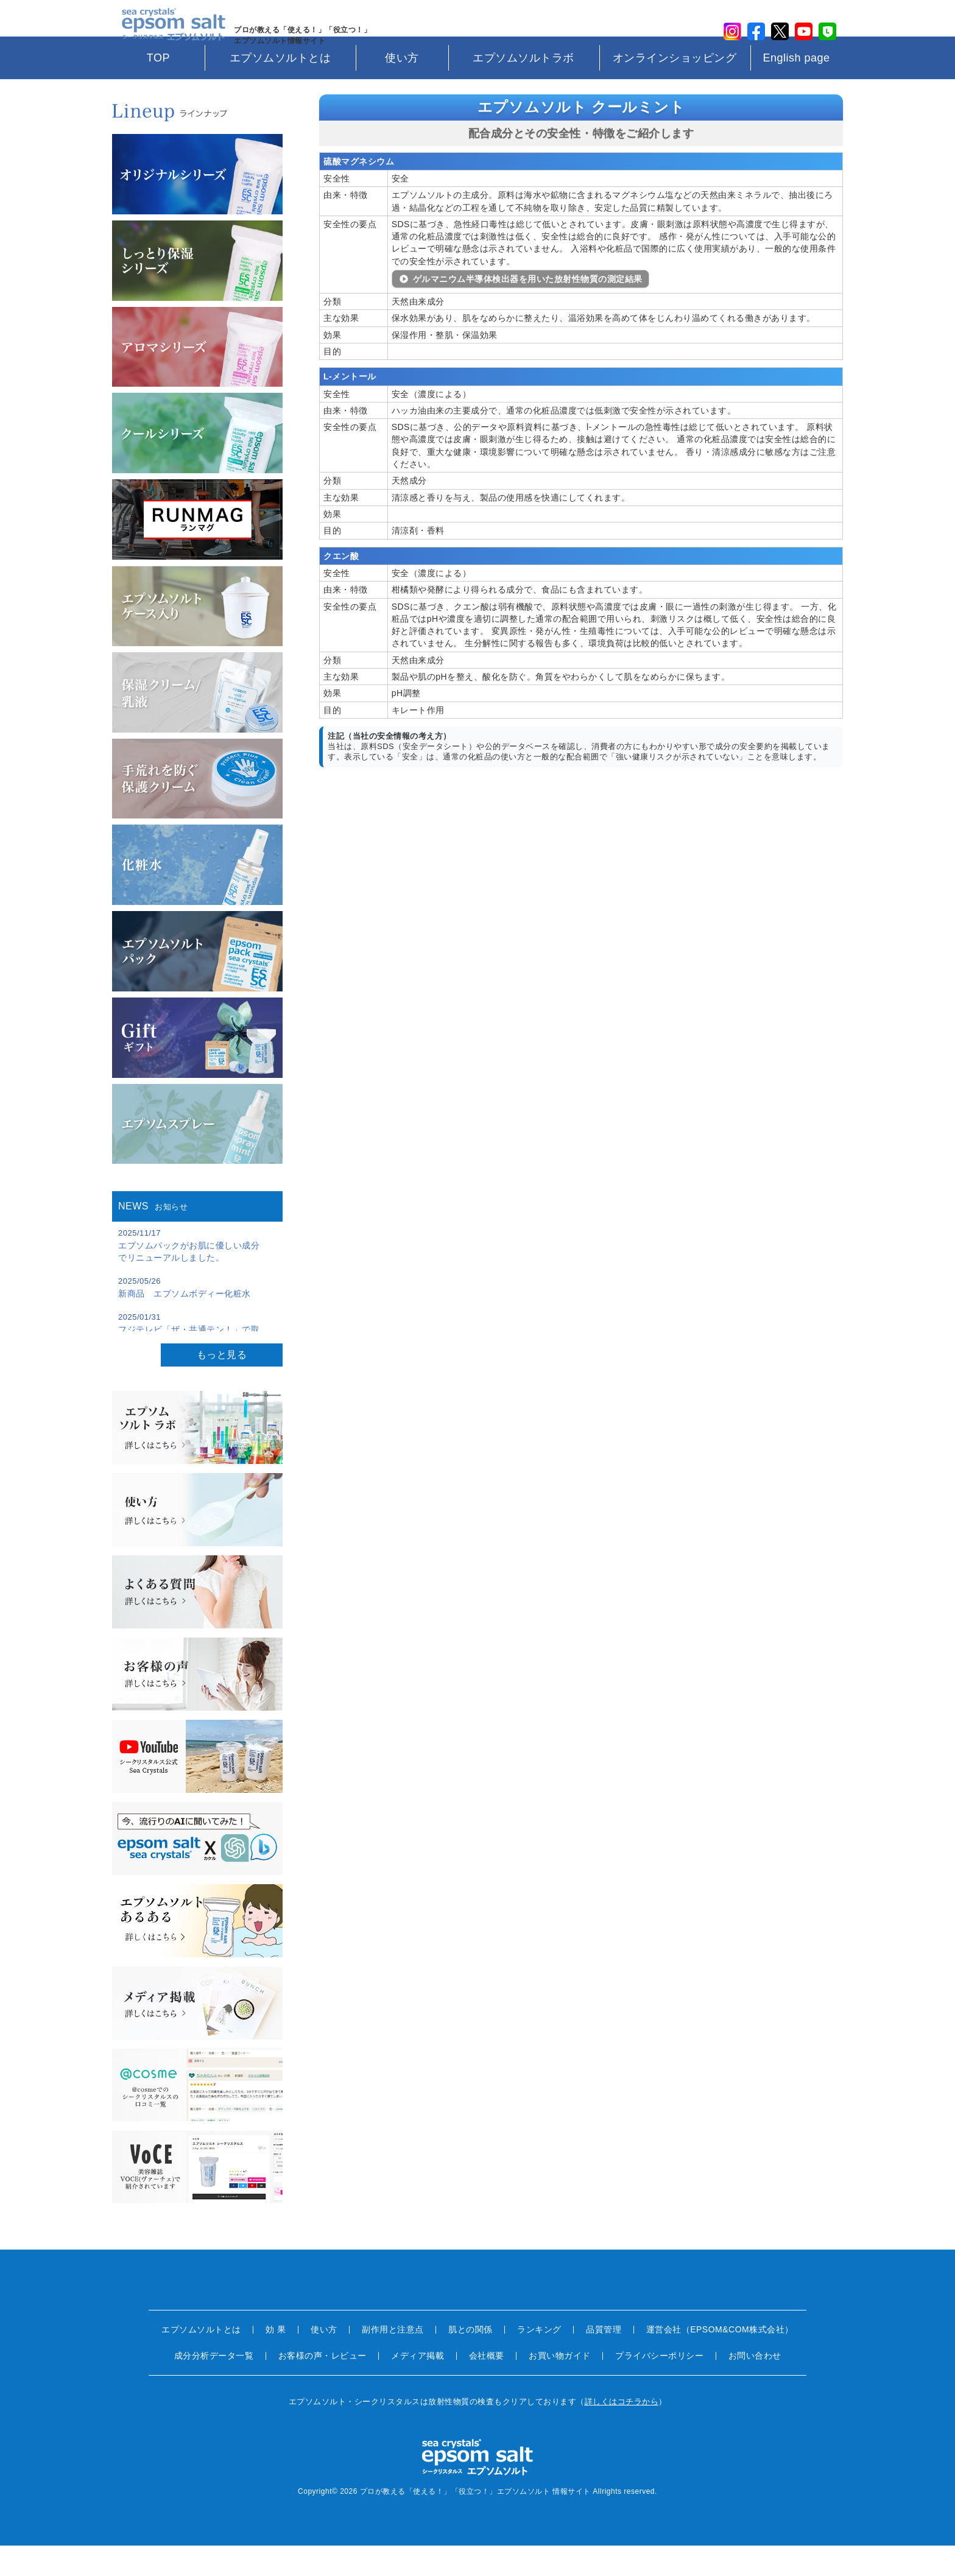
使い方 (402, 88)
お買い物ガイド (560, 2386)
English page (796, 88)
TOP (158, 88)
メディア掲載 (417, 2386)
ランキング (539, 2360)
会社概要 (486, 2386)
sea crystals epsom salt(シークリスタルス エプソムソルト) (167, 33)
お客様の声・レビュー (322, 2386)
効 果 (276, 2360)
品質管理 (603, 2360)
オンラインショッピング (675, 88)
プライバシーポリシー (659, 2386)
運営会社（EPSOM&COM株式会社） (720, 2360)
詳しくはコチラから (622, 2432)
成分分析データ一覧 (214, 2386)
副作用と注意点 (393, 2360)
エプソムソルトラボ (523, 88)
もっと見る (222, 1385)
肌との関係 (470, 2360)
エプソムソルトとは (280, 88)
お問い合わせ (754, 2386)
